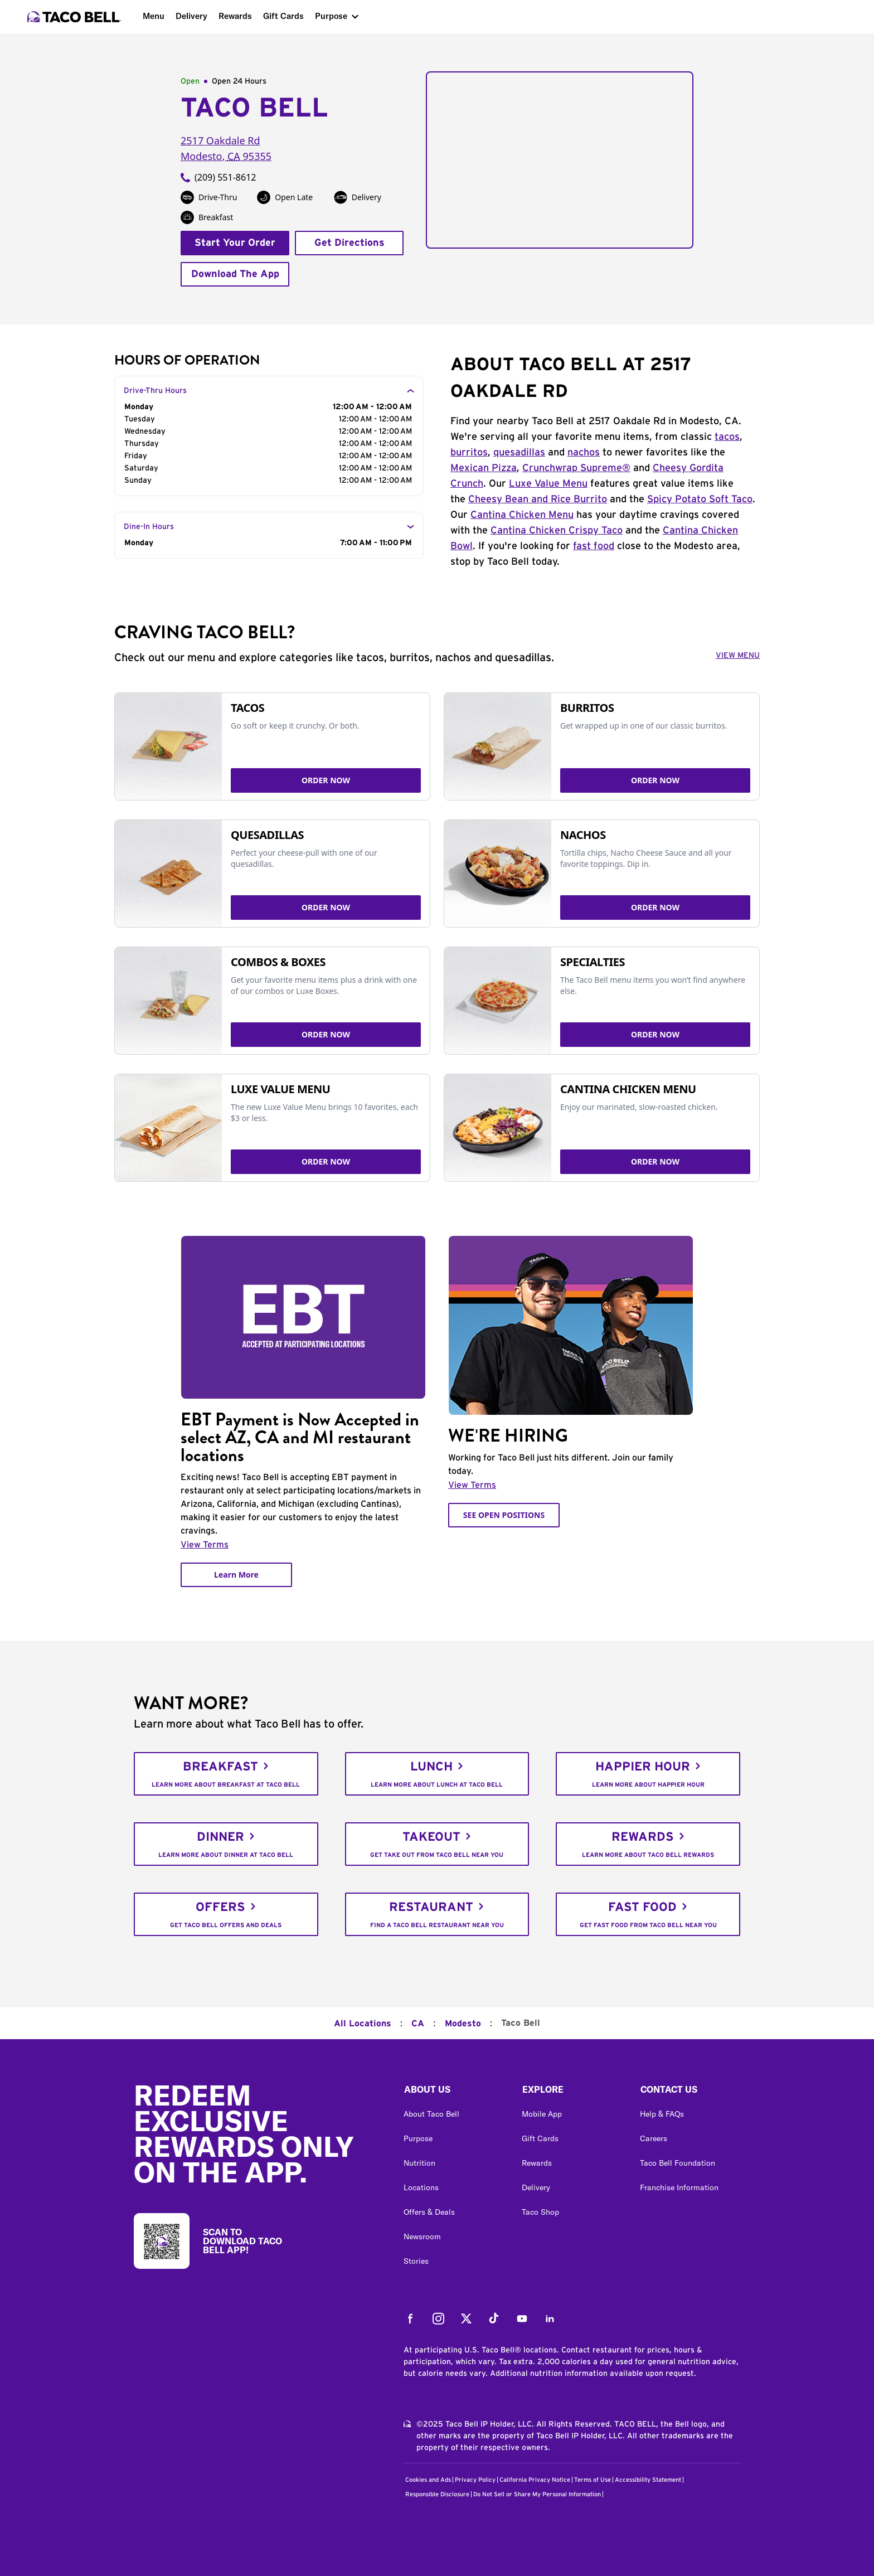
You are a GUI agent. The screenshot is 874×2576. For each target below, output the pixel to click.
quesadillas (519, 453)
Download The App (235, 274)
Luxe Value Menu (548, 484)
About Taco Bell (431, 2114)
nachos (583, 453)
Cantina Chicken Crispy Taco (557, 531)
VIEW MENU (738, 655)
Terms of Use (592, 2480)
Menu (153, 16)
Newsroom (422, 2236)
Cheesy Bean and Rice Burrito (537, 499)
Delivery (191, 16)
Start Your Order (235, 243)
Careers (653, 2138)
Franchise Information (679, 2187)
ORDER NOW (326, 780)
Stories (416, 2261)
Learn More (236, 1574)
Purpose (331, 16)
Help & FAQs (662, 2114)
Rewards (235, 16)
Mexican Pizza (483, 468)
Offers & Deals (429, 2212)
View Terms (205, 1544)
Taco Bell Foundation (677, 2163)
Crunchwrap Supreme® (576, 468)
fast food (593, 546)
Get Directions (349, 243)
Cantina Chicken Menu (522, 515)
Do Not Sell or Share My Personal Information (537, 2494)
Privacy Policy (475, 2480)
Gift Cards (283, 16)
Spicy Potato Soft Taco (699, 499)
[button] (454, 2092)
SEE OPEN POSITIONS (504, 1515)
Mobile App (542, 2114)
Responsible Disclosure (437, 2494)
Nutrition (419, 2163)
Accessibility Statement (648, 2480)
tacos (727, 437)
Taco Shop (540, 2212)
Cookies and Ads (428, 2480)
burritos (469, 453)
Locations (421, 2187)
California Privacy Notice (534, 2480)
